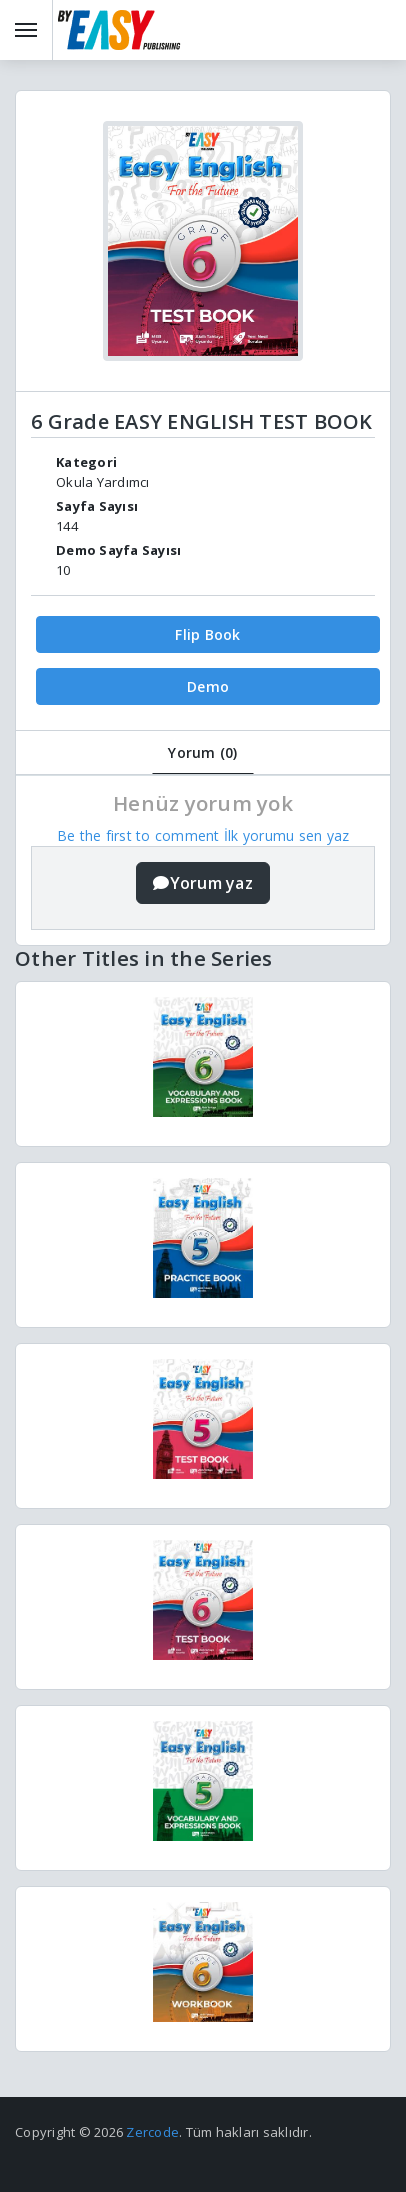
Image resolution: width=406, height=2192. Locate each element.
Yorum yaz (203, 883)
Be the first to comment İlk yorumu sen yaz (203, 835)
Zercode (152, 2132)
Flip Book (207, 634)
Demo (208, 686)
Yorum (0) (202, 752)
